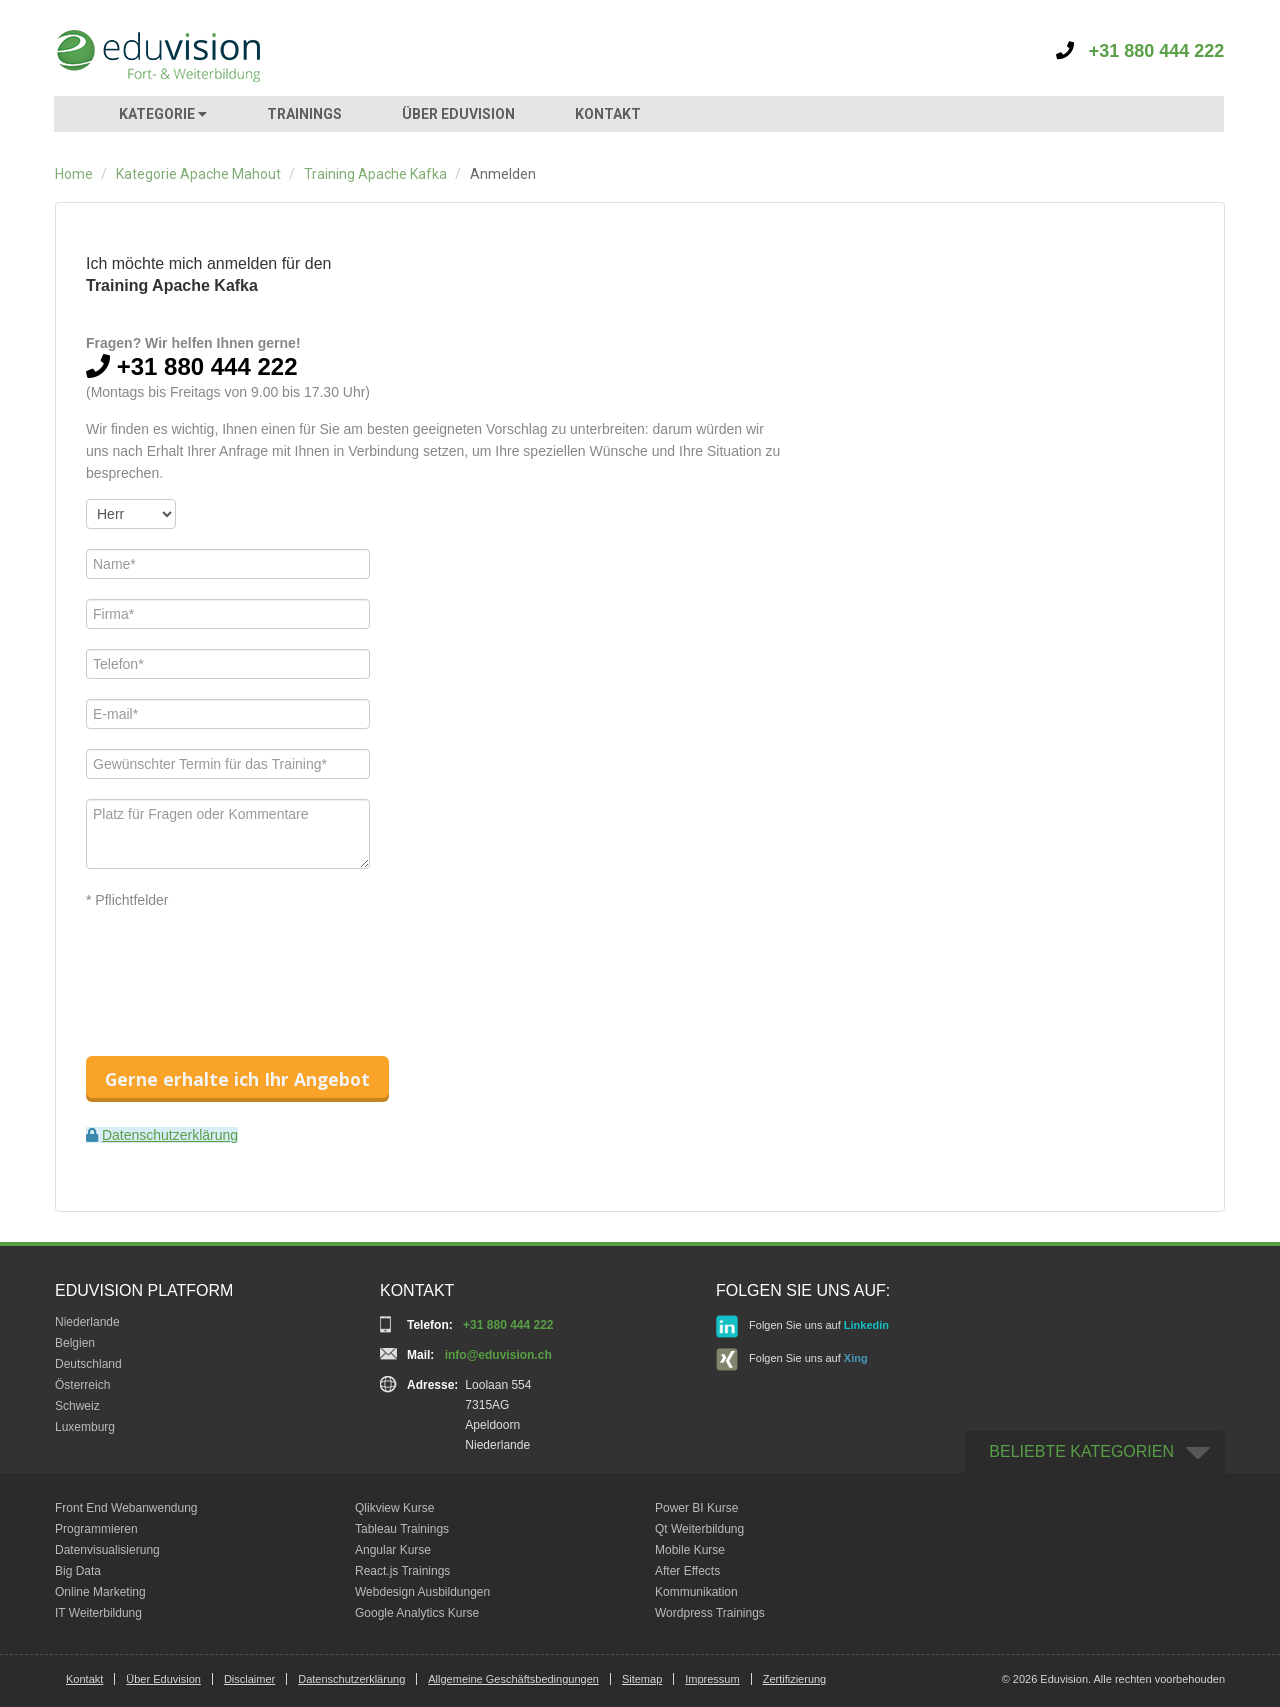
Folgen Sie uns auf (802, 1326)
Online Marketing (100, 1592)
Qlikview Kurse (394, 1508)
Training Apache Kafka (375, 174)
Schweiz (77, 1406)
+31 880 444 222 (1140, 51)
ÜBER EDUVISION (458, 114)
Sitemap (642, 1679)
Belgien (75, 1343)
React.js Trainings (402, 1571)
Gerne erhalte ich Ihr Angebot (237, 1079)
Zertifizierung (795, 1679)
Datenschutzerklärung (170, 1135)
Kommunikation (696, 1592)
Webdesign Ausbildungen (422, 1592)
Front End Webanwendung (126, 1508)
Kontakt (84, 1679)
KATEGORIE (163, 114)
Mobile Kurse (690, 1550)
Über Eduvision (163, 1679)
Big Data (78, 1571)
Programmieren (96, 1529)
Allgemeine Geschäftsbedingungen (513, 1679)
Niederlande (87, 1322)
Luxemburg (85, 1427)
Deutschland (88, 1364)
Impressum (712, 1679)
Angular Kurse (393, 1550)
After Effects (687, 1571)
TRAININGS (304, 114)
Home (74, 174)
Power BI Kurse (696, 1508)
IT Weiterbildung (98, 1613)
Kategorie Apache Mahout (198, 174)
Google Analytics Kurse (417, 1613)
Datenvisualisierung (107, 1550)
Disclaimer (249, 1679)
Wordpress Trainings (710, 1613)
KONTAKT (608, 114)
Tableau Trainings (402, 1529)
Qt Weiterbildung (699, 1529)
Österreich (82, 1385)
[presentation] (238, 965)
